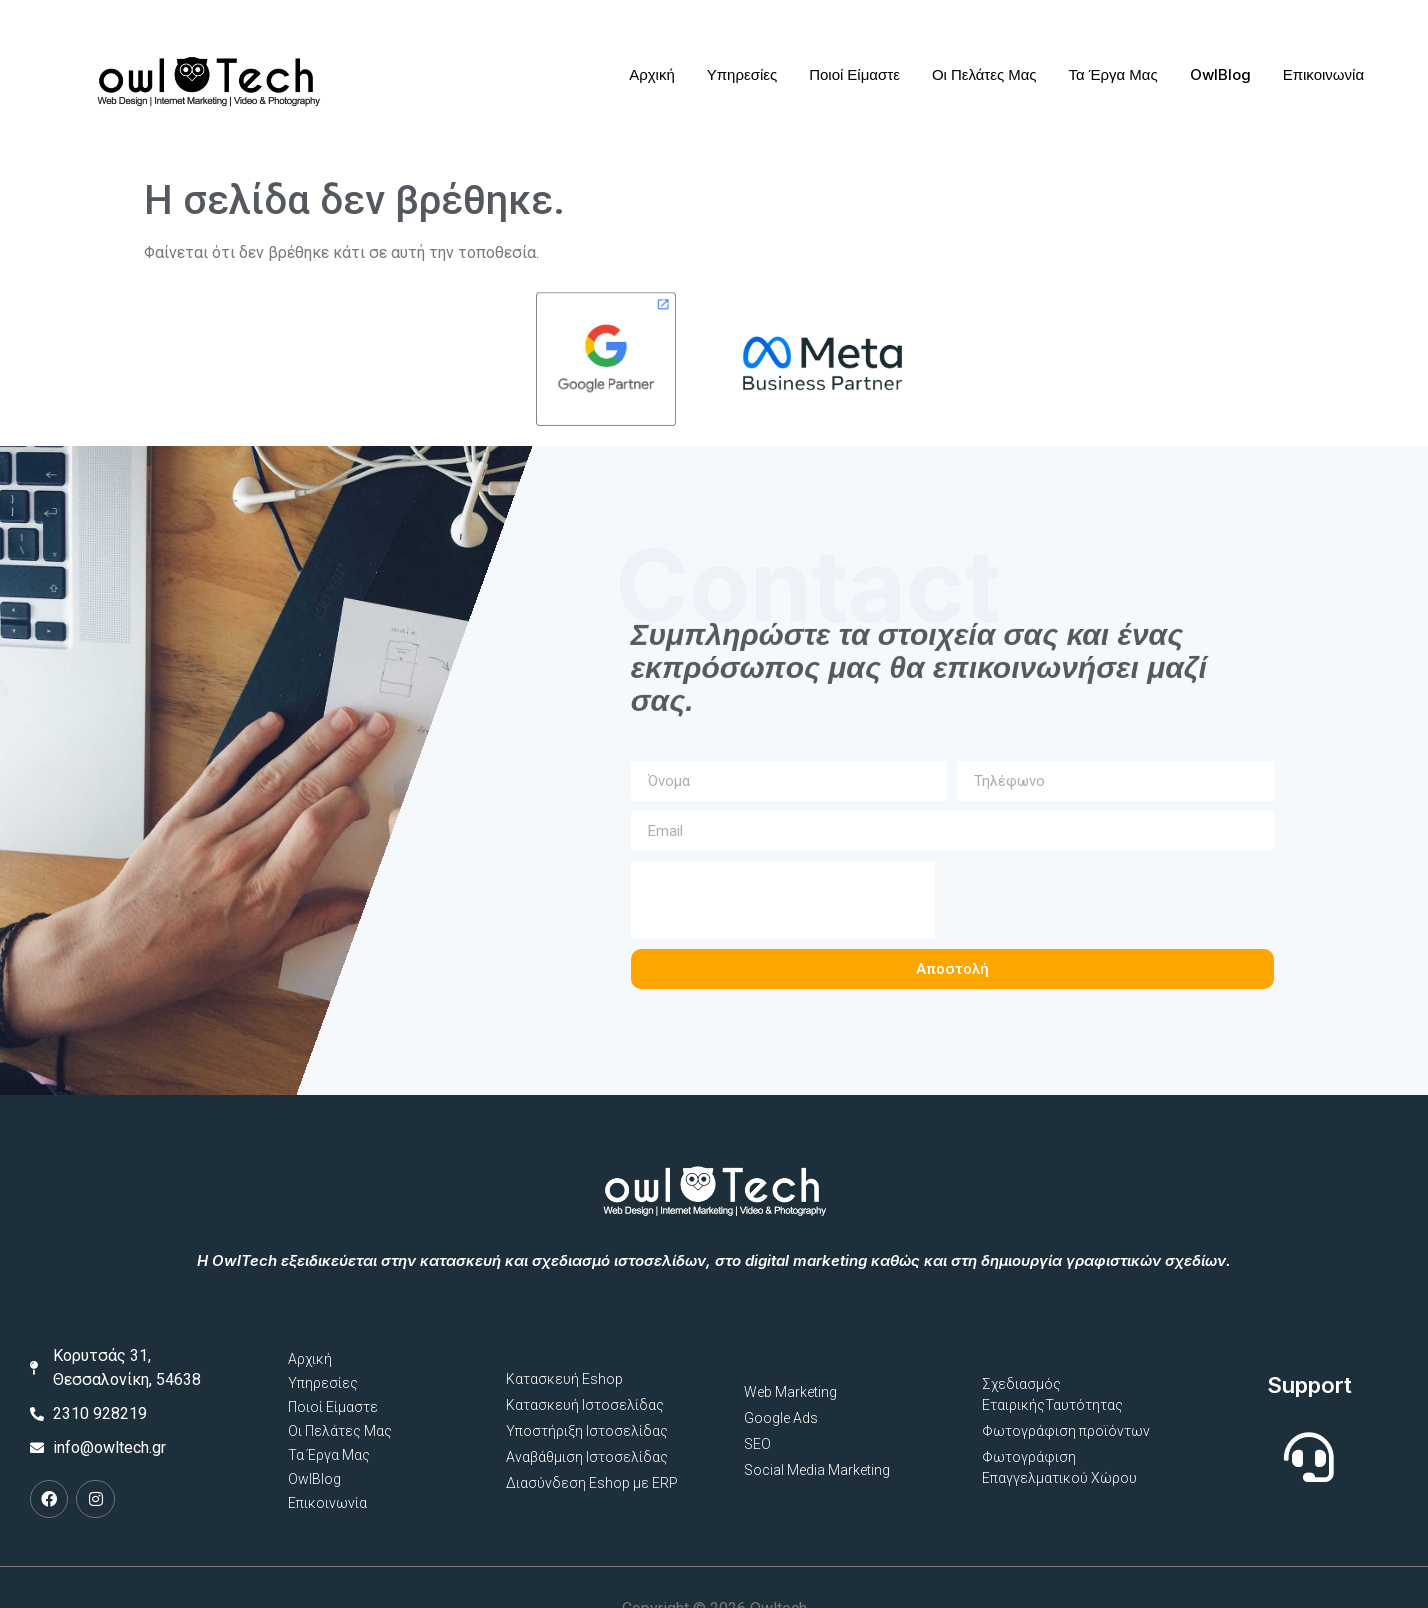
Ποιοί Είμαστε (854, 63)
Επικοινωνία (1322, 63)
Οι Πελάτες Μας (984, 63)
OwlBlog (1219, 63)
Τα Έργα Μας (1112, 63)
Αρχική (652, 63)
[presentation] (753, 853)
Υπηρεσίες (741, 63)
